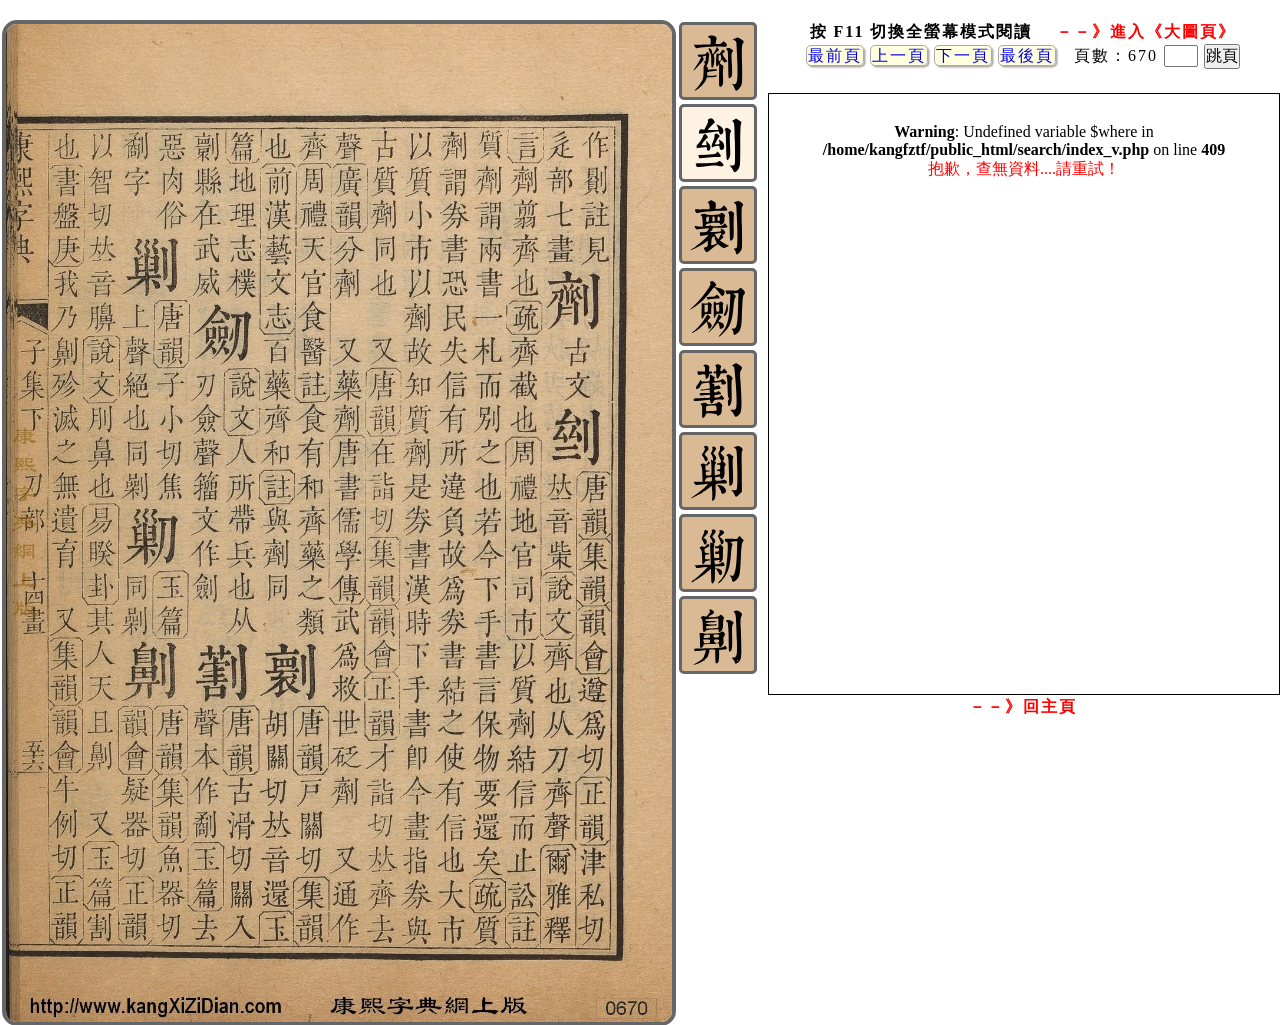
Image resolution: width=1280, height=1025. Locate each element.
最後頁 (1027, 55)
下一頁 (963, 55)
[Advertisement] (1023, 883)
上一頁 (899, 55)
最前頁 (835, 55)
